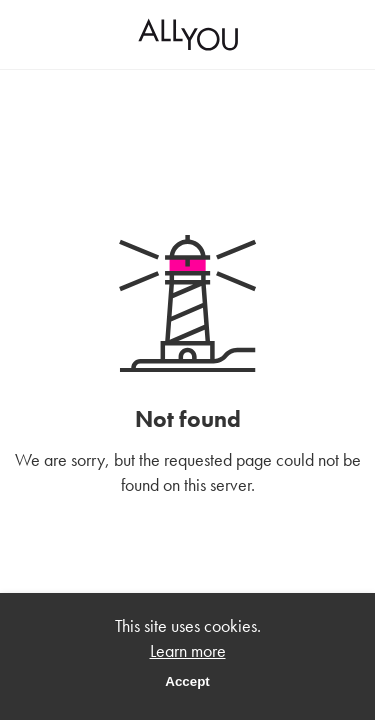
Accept (187, 681)
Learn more (188, 650)
